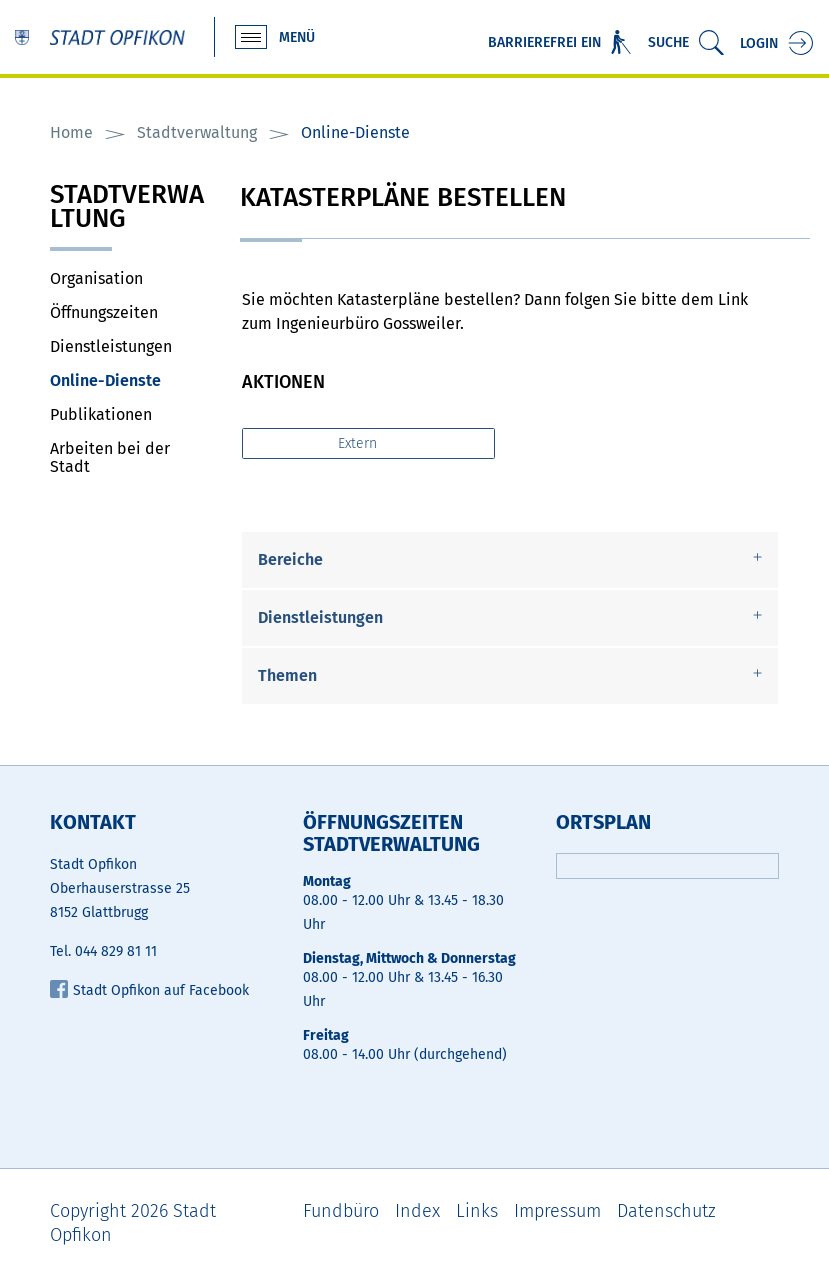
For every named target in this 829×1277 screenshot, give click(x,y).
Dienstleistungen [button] (320, 617)
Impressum (557, 1211)
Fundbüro (341, 1211)
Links (477, 1211)
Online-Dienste (130, 380)
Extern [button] (359, 443)
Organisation (96, 278)
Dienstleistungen (111, 346)
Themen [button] (287, 675)
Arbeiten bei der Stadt (110, 457)
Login (759, 43)
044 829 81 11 (116, 951)
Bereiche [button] (290, 559)
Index (417, 1211)
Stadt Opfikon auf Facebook (149, 990)
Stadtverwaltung (127, 208)
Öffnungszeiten (104, 312)
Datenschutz (666, 1211)
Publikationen (101, 414)
